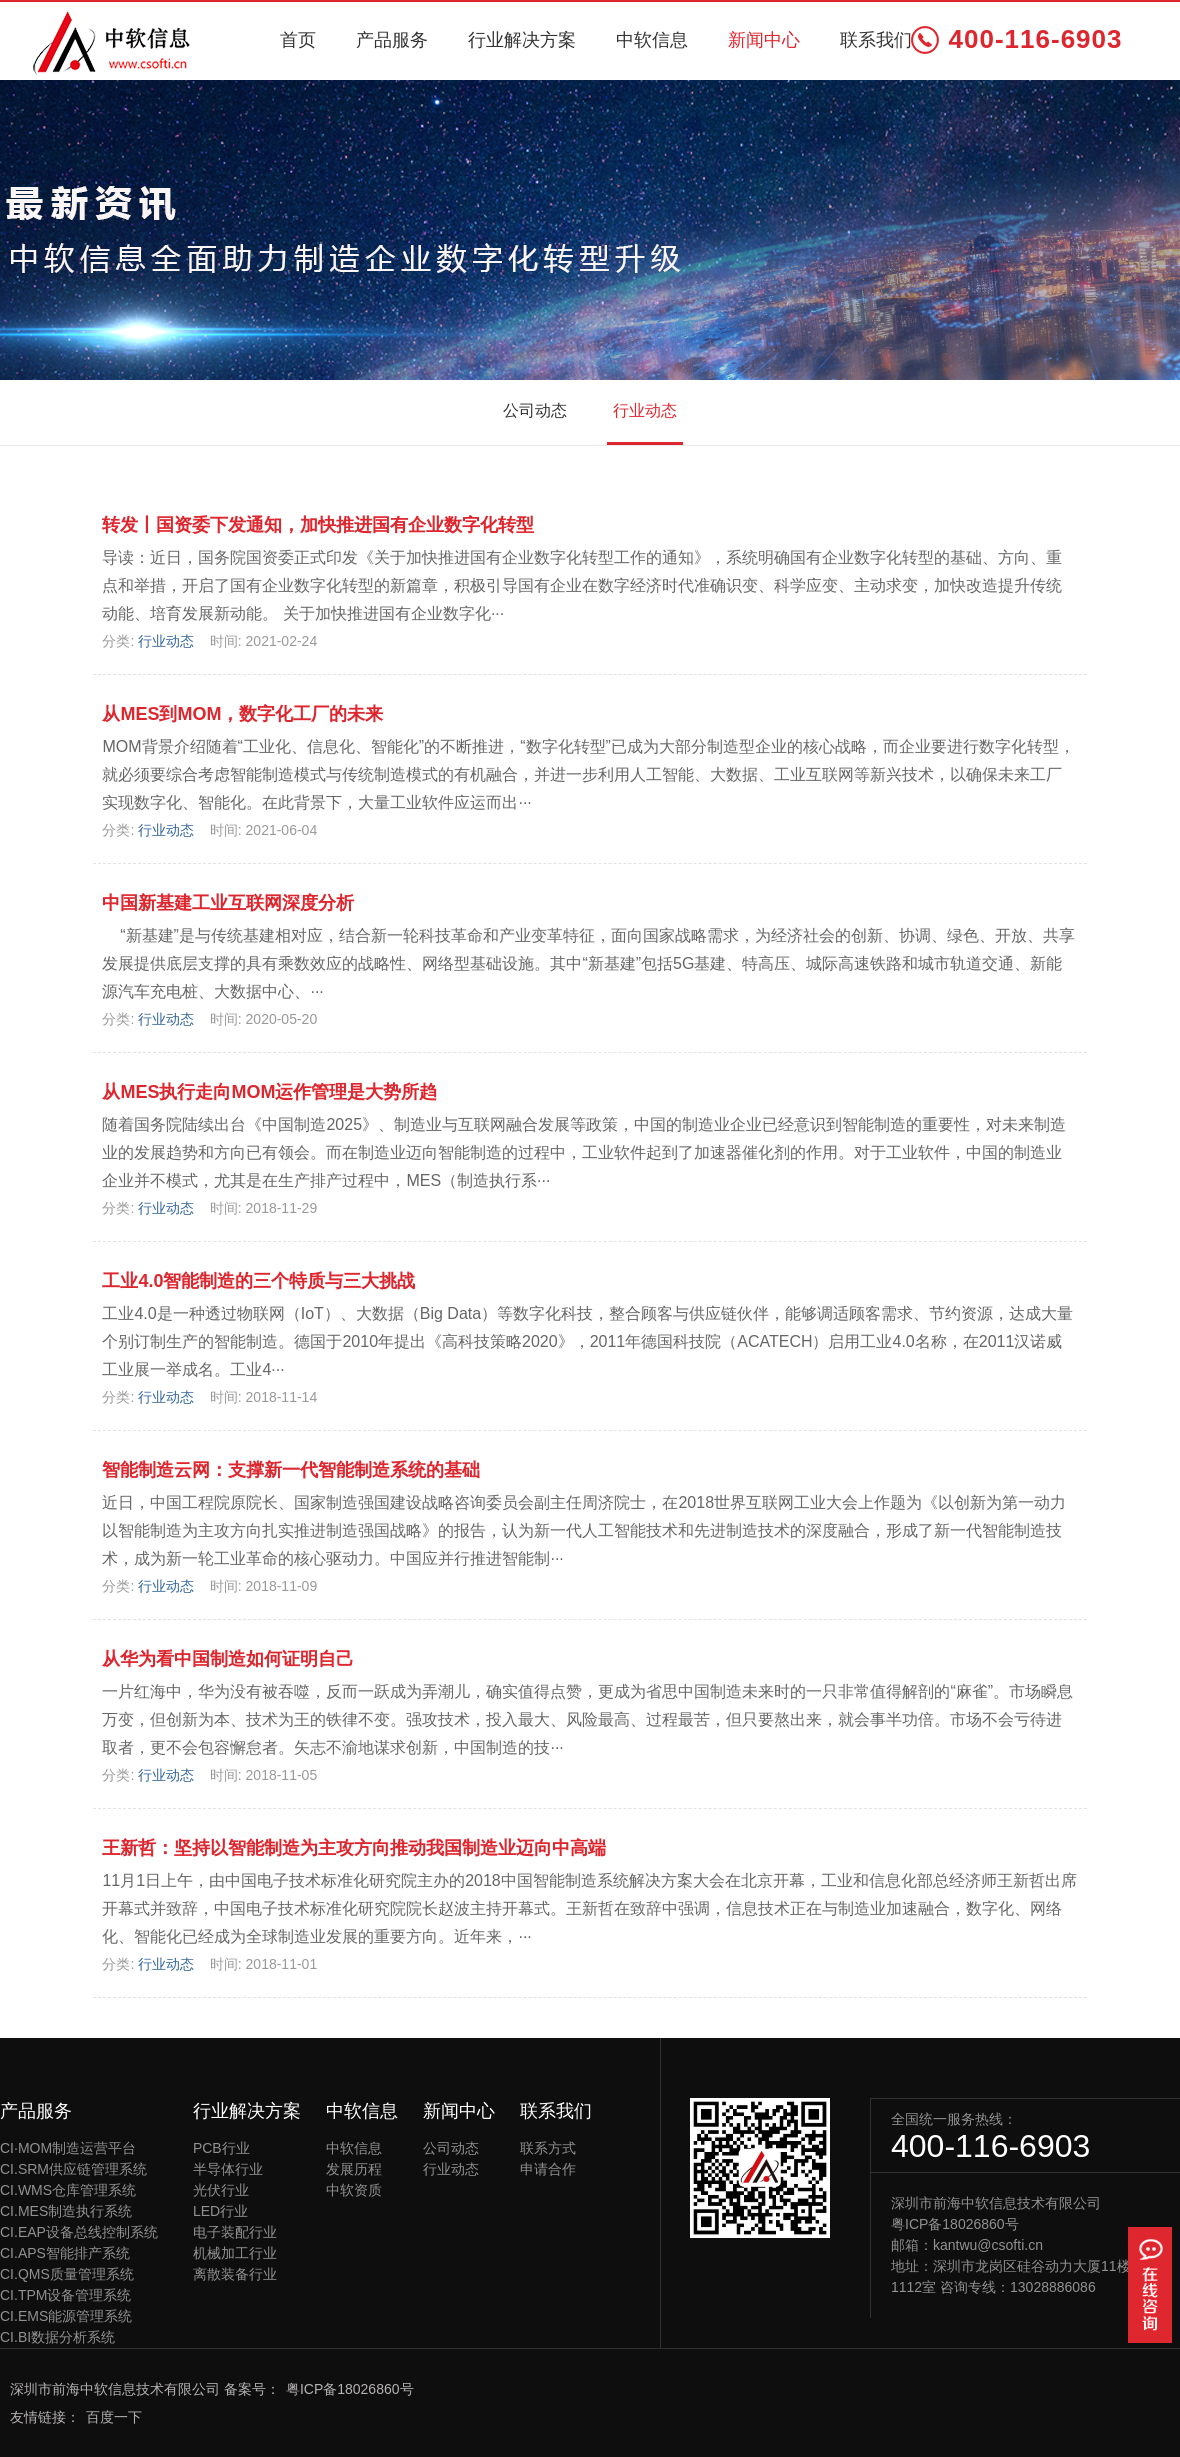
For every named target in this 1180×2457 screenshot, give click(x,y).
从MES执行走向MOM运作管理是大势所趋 (269, 1092)
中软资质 (354, 2190)
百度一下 (114, 2417)
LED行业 (220, 2211)
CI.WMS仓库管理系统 (68, 2190)
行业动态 (645, 410)
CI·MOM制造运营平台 (68, 2148)
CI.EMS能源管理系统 (66, 2316)
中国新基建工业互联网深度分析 (228, 903)
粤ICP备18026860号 (955, 2224)
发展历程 (354, 2169)
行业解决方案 (522, 40)
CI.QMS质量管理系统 (67, 2274)
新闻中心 (764, 40)
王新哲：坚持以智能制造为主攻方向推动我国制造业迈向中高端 (354, 1848)
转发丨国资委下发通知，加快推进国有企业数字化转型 (318, 525)
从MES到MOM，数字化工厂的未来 (242, 714)
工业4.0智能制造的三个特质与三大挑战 (258, 1281)
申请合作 (548, 2169)
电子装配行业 (235, 2232)
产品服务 (392, 40)
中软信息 (652, 40)
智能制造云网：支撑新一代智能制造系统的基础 (291, 1470)
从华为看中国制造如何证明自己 (228, 1659)
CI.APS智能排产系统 (65, 2253)
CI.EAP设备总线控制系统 (79, 2232)
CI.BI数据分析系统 (57, 2337)
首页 (298, 40)
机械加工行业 (235, 2253)
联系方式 (548, 2148)
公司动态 (535, 410)
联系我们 (876, 40)
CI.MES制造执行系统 (66, 2211)
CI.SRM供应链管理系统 (73, 2169)
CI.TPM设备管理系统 (65, 2295)
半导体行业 (228, 2169)
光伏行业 (221, 2190)
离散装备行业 (235, 2274)
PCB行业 (221, 2148)
